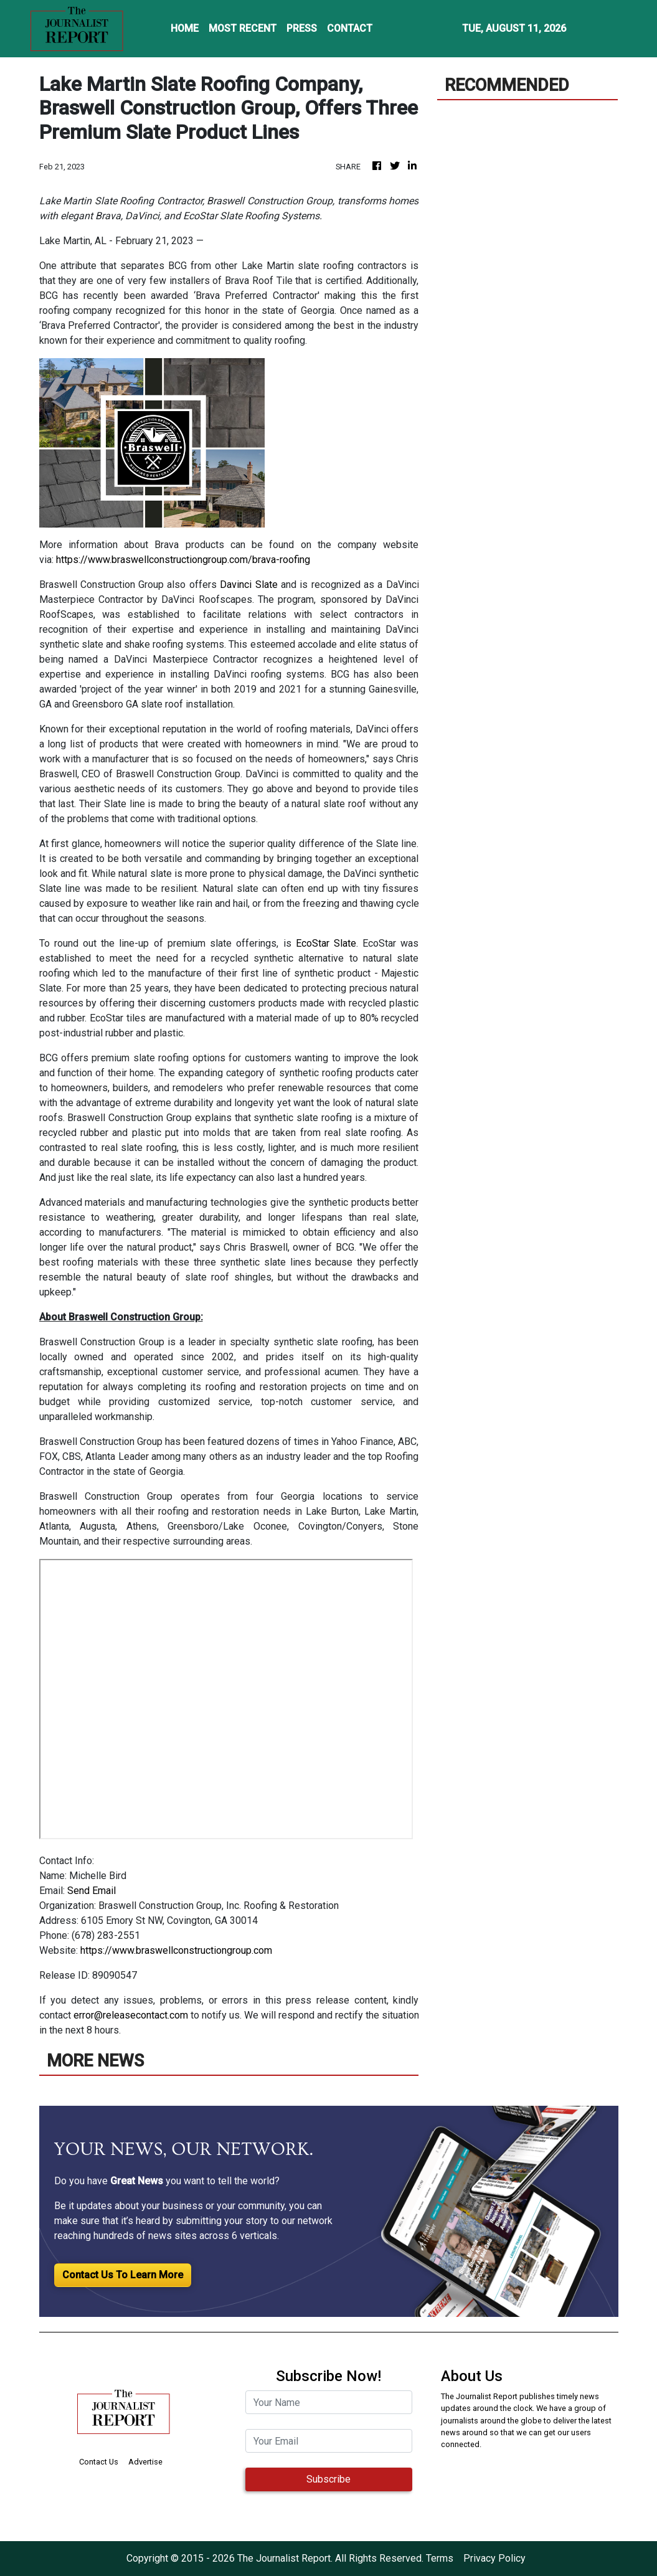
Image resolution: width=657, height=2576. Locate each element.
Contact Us (98, 2461)
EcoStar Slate (326, 943)
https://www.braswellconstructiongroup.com (176, 1950)
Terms (439, 2558)
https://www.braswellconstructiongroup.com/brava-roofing (183, 560)
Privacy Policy (494, 2558)
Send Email (91, 1890)
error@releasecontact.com (130, 2015)
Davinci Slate (248, 584)
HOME (185, 28)
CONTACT (349, 28)
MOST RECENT (243, 28)
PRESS (301, 28)
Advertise (145, 2461)
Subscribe (328, 2479)
